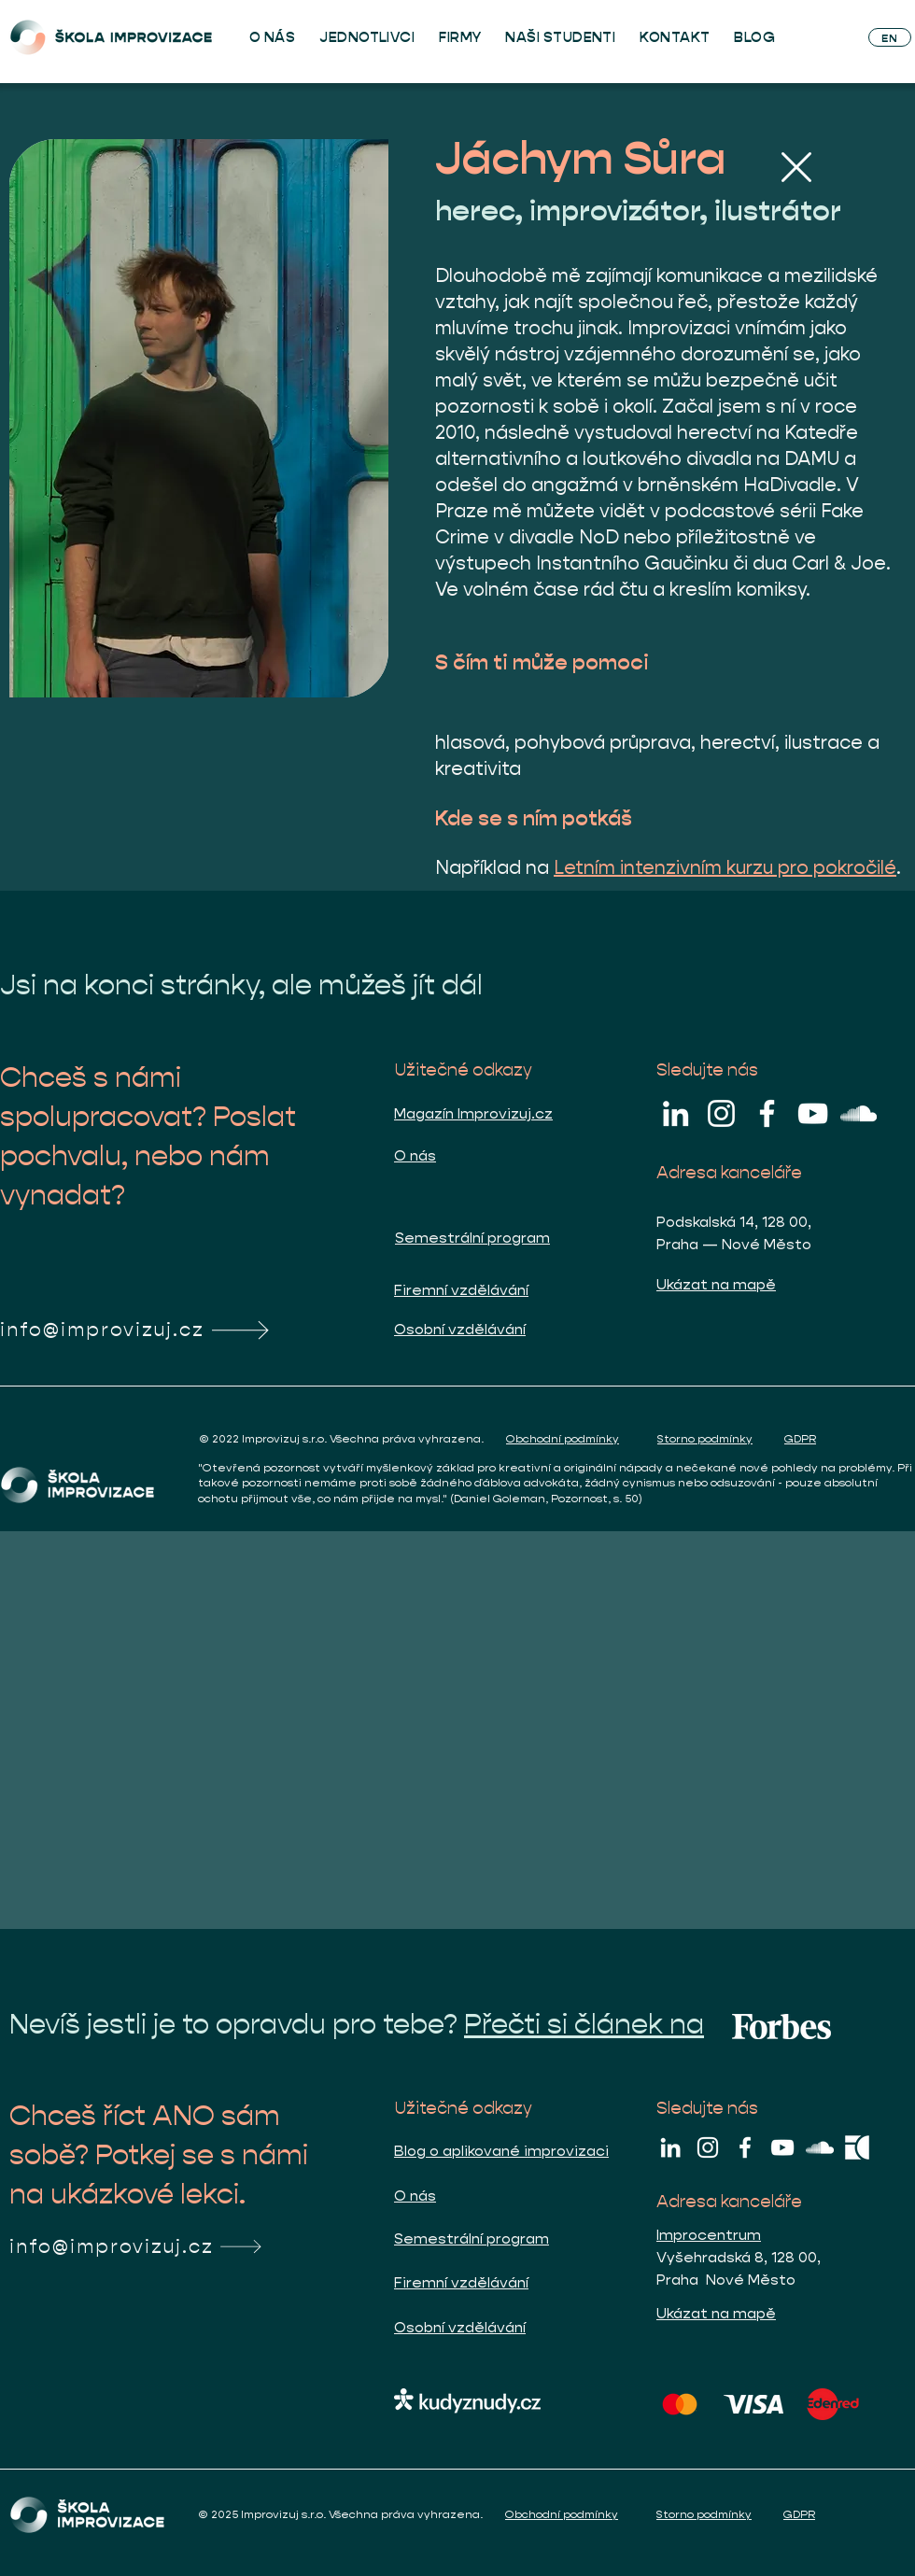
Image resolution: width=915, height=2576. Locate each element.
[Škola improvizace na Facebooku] (767, 1113)
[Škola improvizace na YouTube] (813, 1113)
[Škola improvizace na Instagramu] (721, 1113)
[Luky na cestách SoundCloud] (858, 1113)
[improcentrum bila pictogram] (857, 2147)
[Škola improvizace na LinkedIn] (675, 1113)
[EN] (889, 37)
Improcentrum (708, 2235)
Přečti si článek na (584, 2024)
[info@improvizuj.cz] (157, 1329)
